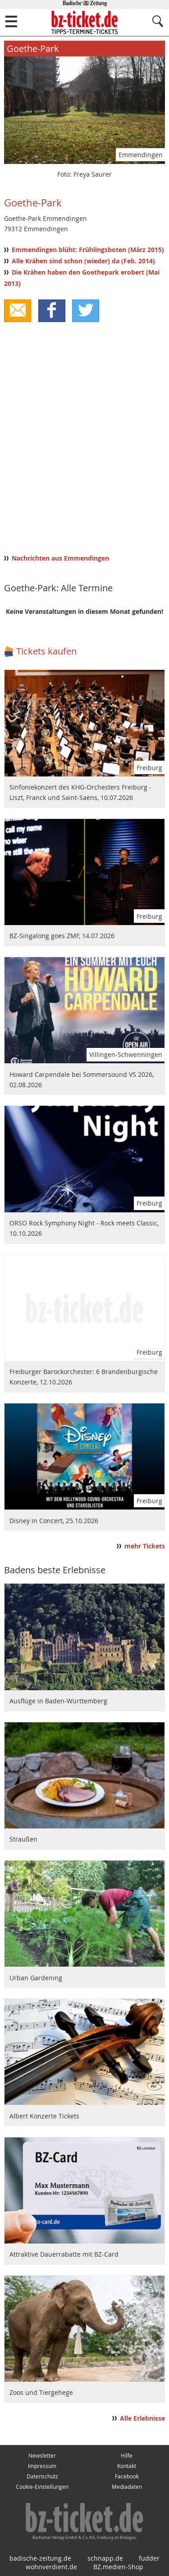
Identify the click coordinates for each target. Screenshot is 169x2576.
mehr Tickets (144, 1546)
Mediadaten (127, 2486)
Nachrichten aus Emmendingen (60, 558)
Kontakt (126, 2466)
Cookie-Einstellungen (42, 2486)
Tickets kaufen (46, 651)
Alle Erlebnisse (142, 2418)
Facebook (127, 2476)
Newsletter (42, 2455)
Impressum (42, 2466)
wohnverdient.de (51, 2566)
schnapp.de (105, 2558)
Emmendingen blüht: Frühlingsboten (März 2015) (88, 249)
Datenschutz (42, 2476)
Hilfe (126, 2455)
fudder (149, 2558)
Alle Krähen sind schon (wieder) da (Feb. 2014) (83, 261)
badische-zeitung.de (40, 2558)
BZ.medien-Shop (118, 2566)
